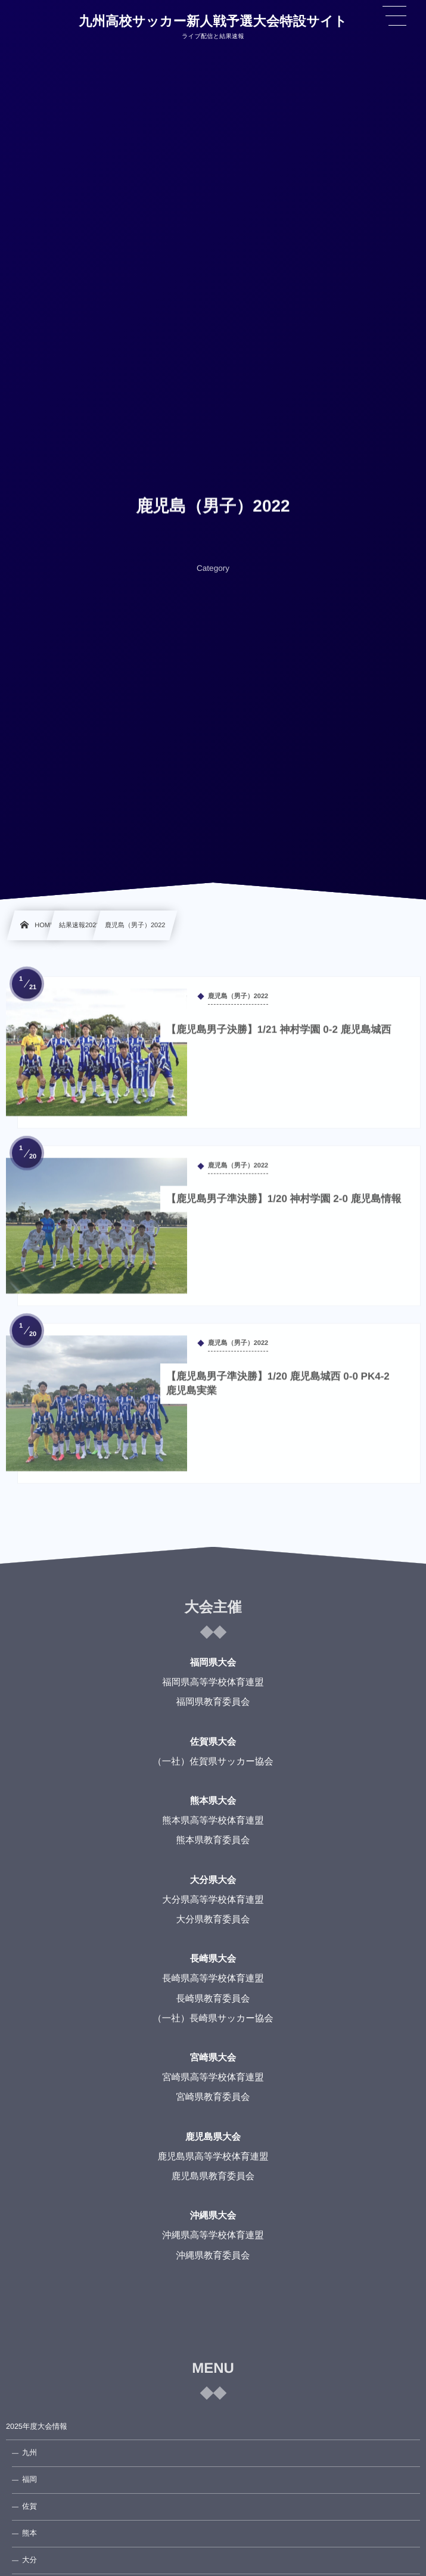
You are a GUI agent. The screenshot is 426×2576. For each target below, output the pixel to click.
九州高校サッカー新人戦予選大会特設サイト (213, 20)
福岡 (29, 2479)
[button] (394, 16)
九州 (29, 2452)
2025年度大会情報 (36, 2426)
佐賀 (29, 2506)
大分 (29, 2560)
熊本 (29, 2533)
